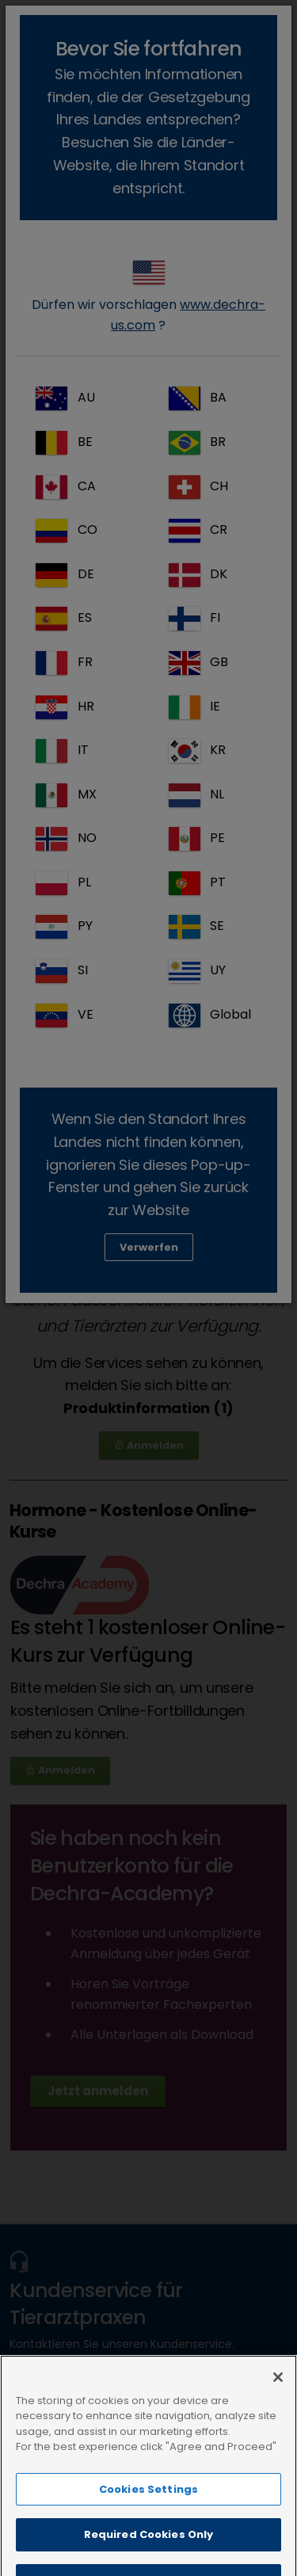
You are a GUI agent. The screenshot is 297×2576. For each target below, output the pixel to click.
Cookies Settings (148, 2531)
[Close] (278, 2419)
